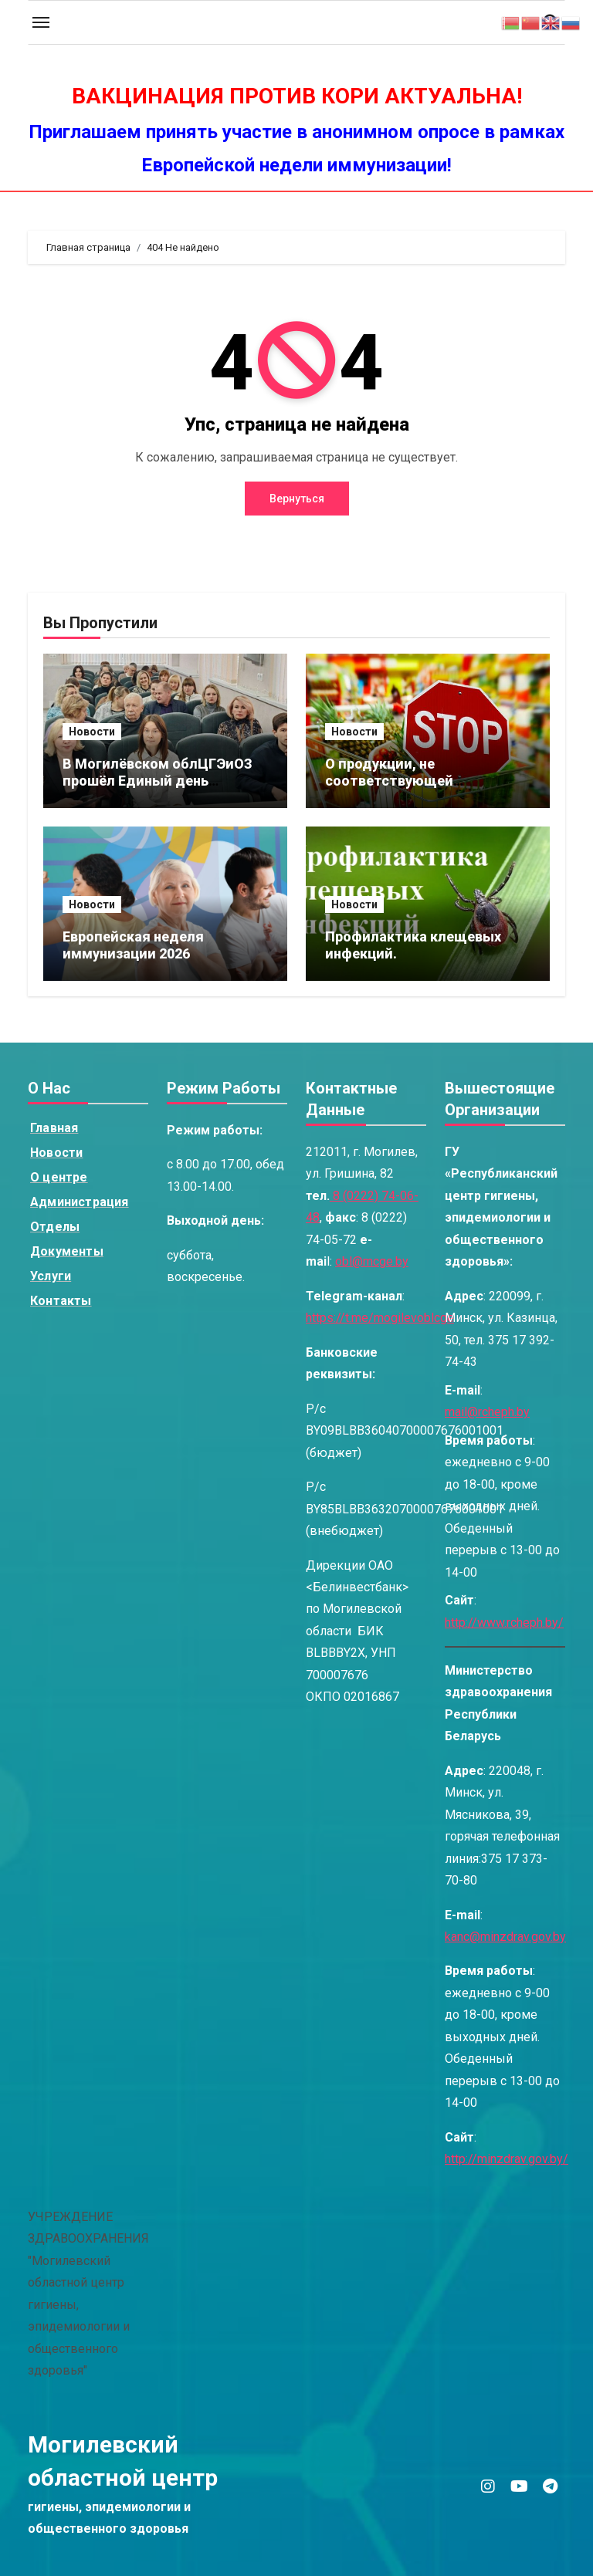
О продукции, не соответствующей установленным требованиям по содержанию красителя (427, 789)
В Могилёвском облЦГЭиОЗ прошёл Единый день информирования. (157, 780)
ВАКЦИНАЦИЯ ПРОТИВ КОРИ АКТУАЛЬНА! (297, 96)
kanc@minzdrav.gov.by (505, 1936)
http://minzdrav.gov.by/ (506, 2159)
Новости (92, 731)
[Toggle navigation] (41, 22)
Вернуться (296, 498)
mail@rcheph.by (487, 1412)
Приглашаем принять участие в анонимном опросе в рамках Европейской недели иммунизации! (296, 148)
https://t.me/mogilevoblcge (380, 1318)
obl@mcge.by (371, 1262)
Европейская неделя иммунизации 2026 (133, 945)
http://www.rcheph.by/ (504, 1622)
